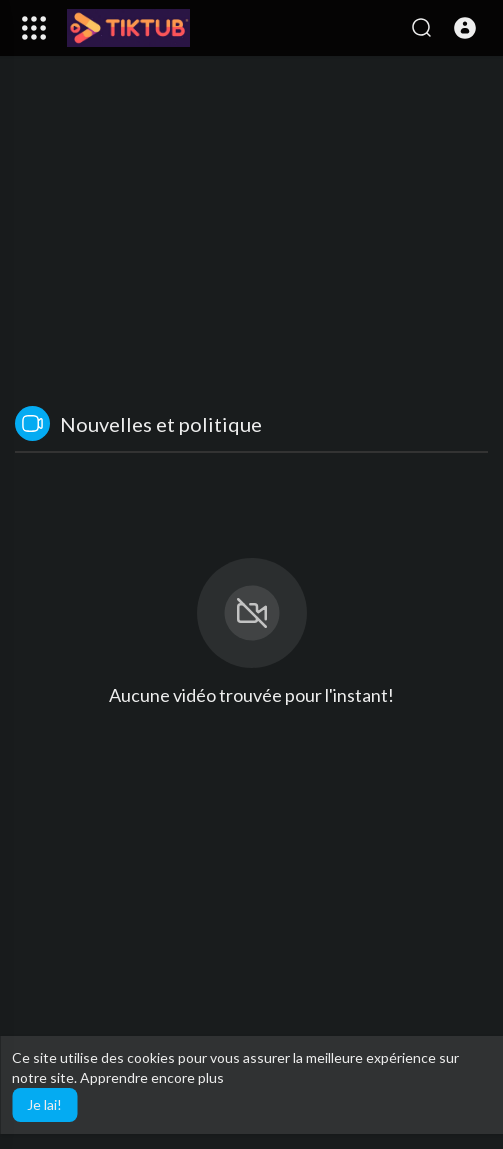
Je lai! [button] (44, 1104)
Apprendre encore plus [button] (152, 1077)
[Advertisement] (251, 236)
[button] (465, 28)
